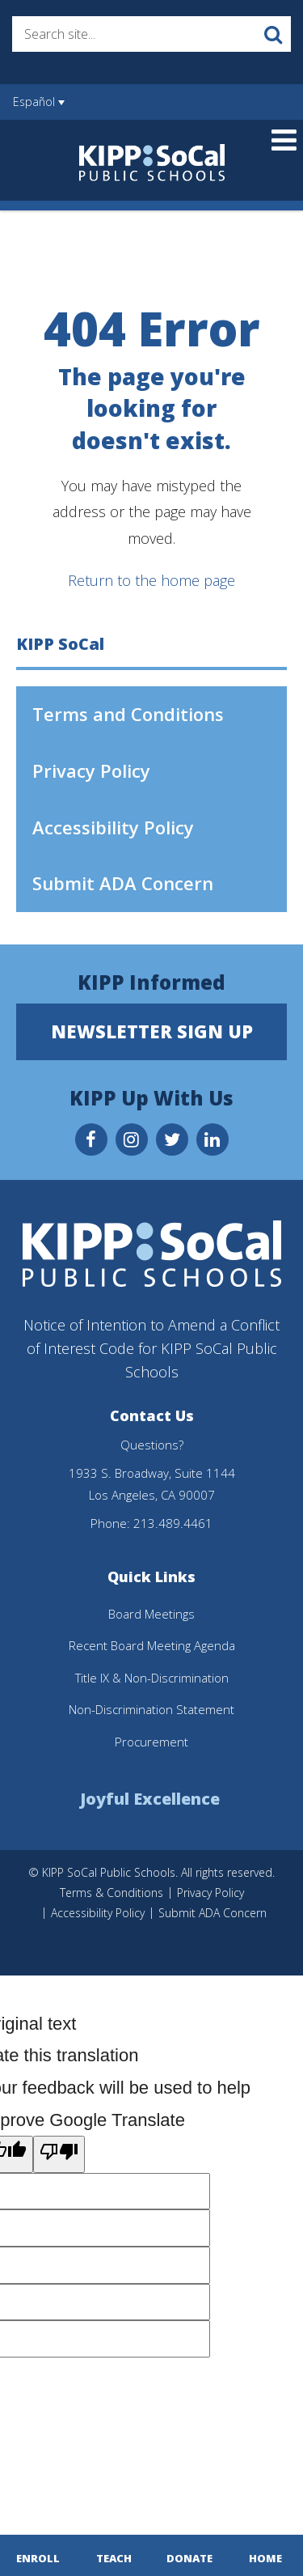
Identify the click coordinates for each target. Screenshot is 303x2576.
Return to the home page (151, 580)
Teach (114, 2558)
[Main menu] (283, 139)
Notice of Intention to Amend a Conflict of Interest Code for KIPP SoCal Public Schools (151, 1348)
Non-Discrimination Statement (151, 1709)
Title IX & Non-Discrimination (152, 1678)
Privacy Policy (91, 770)
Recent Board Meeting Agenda (152, 1645)
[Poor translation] (59, 2154)
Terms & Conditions (111, 1892)
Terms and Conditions (128, 714)
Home (265, 2558)
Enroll (38, 2558)
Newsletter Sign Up (152, 1031)
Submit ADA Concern (122, 883)
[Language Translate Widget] (66, 110)
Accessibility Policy (113, 827)
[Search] (273, 34)
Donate (189, 2558)
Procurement (151, 1742)
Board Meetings (151, 1614)
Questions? (151, 1445)
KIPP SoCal (60, 644)
